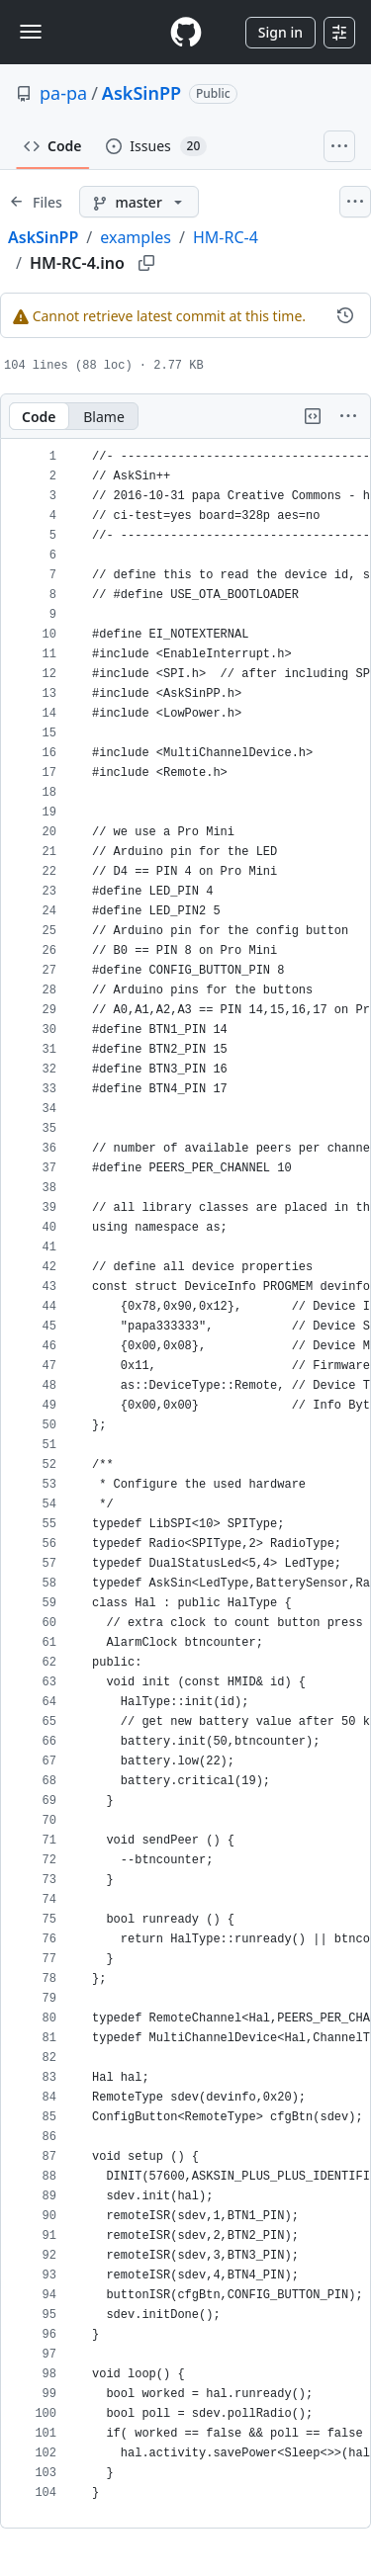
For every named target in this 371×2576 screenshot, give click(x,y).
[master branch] (139, 201)
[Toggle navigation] (31, 31)
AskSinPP (141, 93)
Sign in (280, 32)
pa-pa (63, 93)
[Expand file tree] (35, 201)
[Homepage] (186, 32)
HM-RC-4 (225, 237)
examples (135, 237)
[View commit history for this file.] (345, 315)
